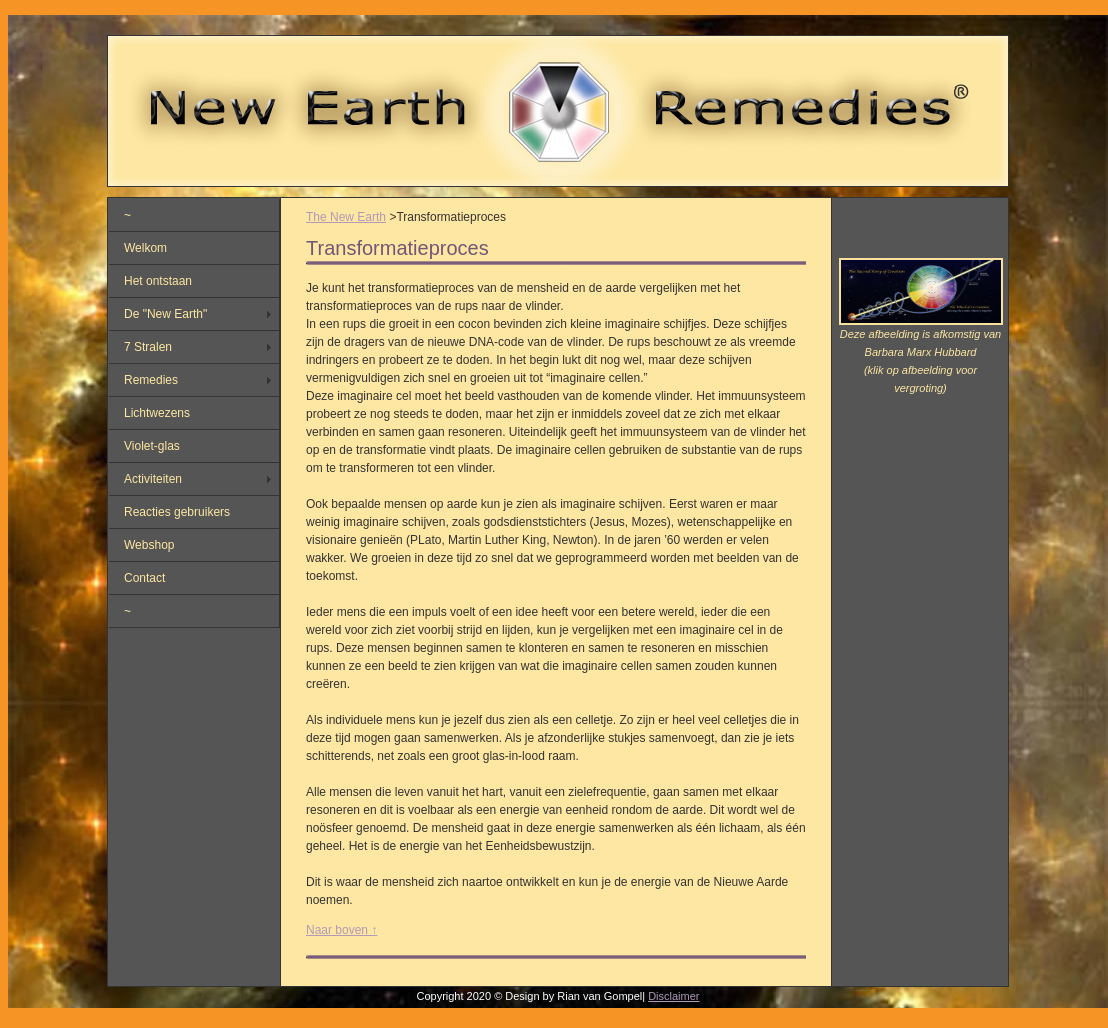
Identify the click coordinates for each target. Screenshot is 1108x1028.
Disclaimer (673, 996)
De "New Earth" (165, 314)
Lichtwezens (157, 413)
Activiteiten (153, 479)
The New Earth (346, 217)
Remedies (151, 380)
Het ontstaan (158, 281)
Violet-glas (152, 446)
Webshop (149, 545)
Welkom (145, 248)
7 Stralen (148, 347)
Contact (144, 578)
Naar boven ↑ (341, 930)
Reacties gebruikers (177, 512)
